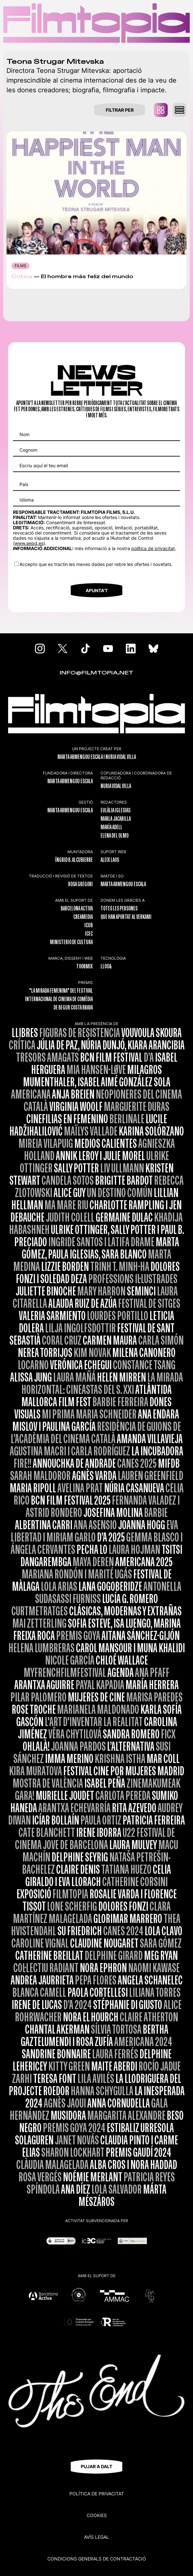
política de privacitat (153, 548)
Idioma (26, 500)
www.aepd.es (29, 543)
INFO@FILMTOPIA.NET (96, 673)
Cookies (97, 2515)
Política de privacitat (96, 2493)
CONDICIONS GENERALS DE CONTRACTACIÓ (96, 2558)
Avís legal (96, 2537)
